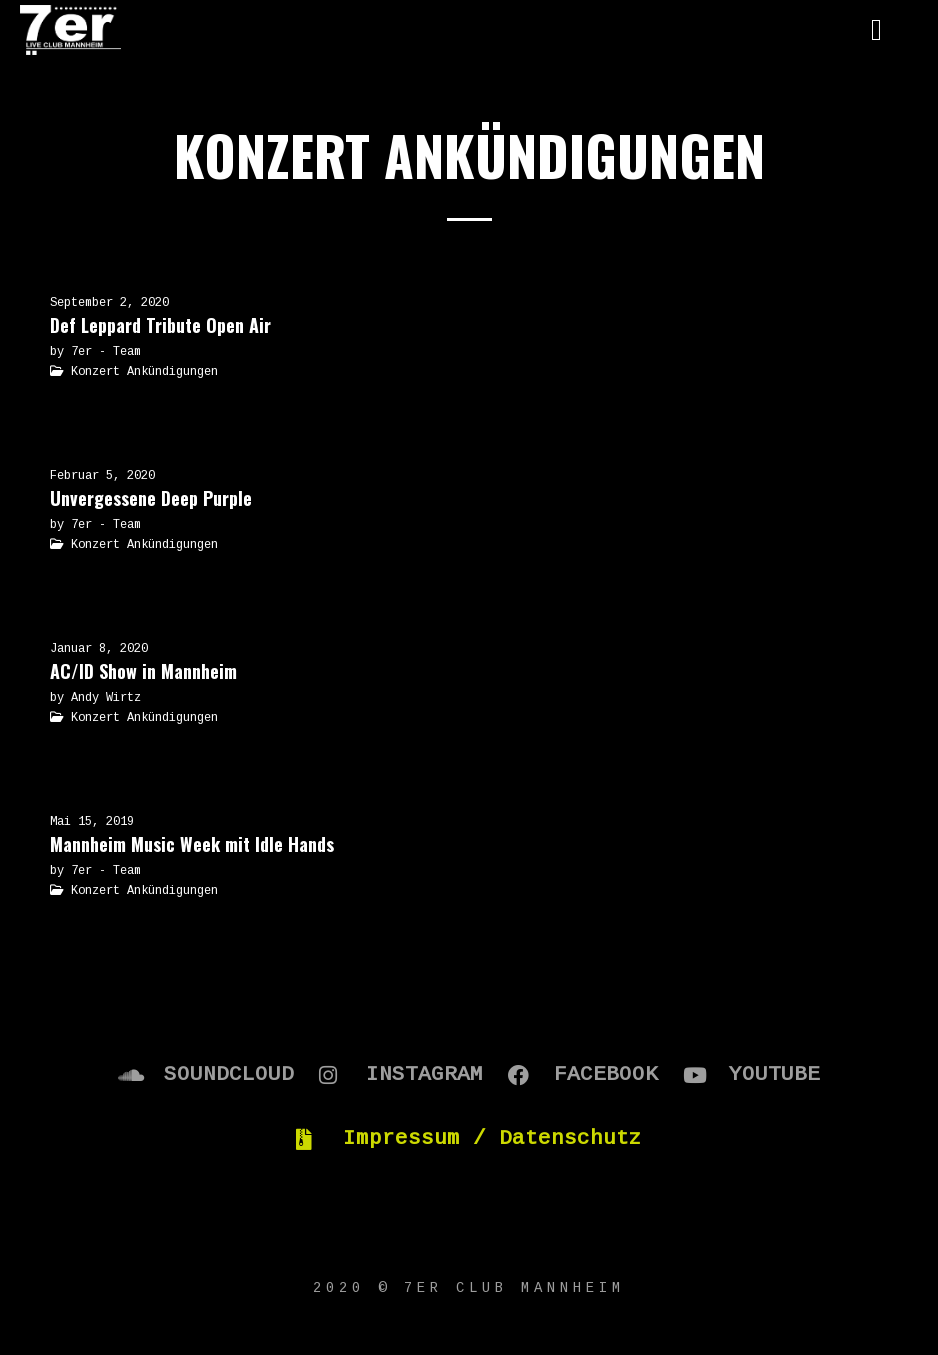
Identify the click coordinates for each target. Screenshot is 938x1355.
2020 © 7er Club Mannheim (469, 1288)
